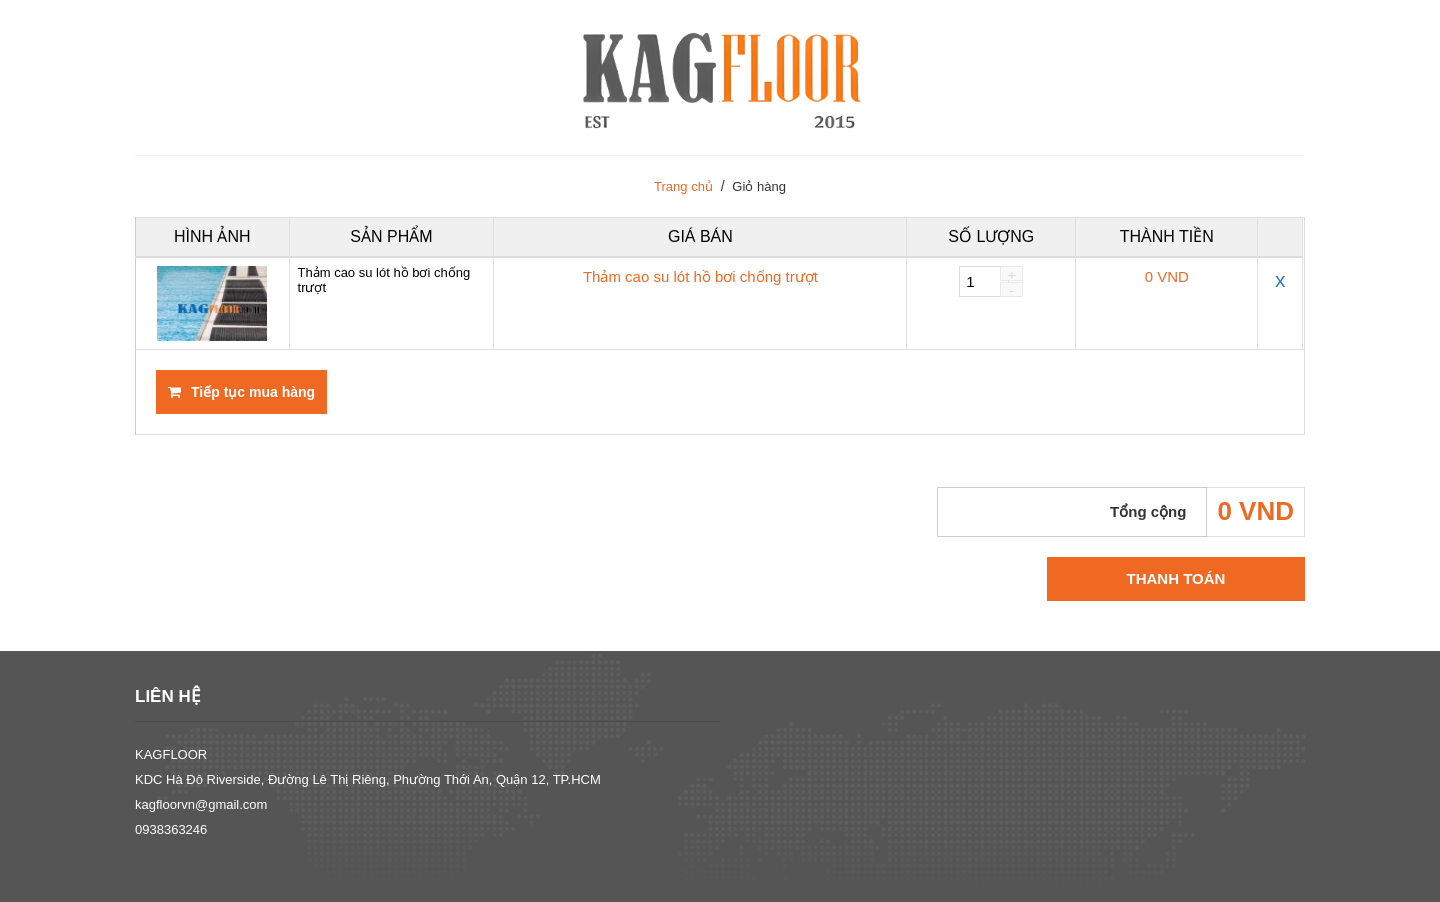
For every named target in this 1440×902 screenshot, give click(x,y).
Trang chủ (683, 186)
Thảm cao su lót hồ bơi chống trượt (384, 279)
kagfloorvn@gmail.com (201, 804)
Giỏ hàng (759, 186)
